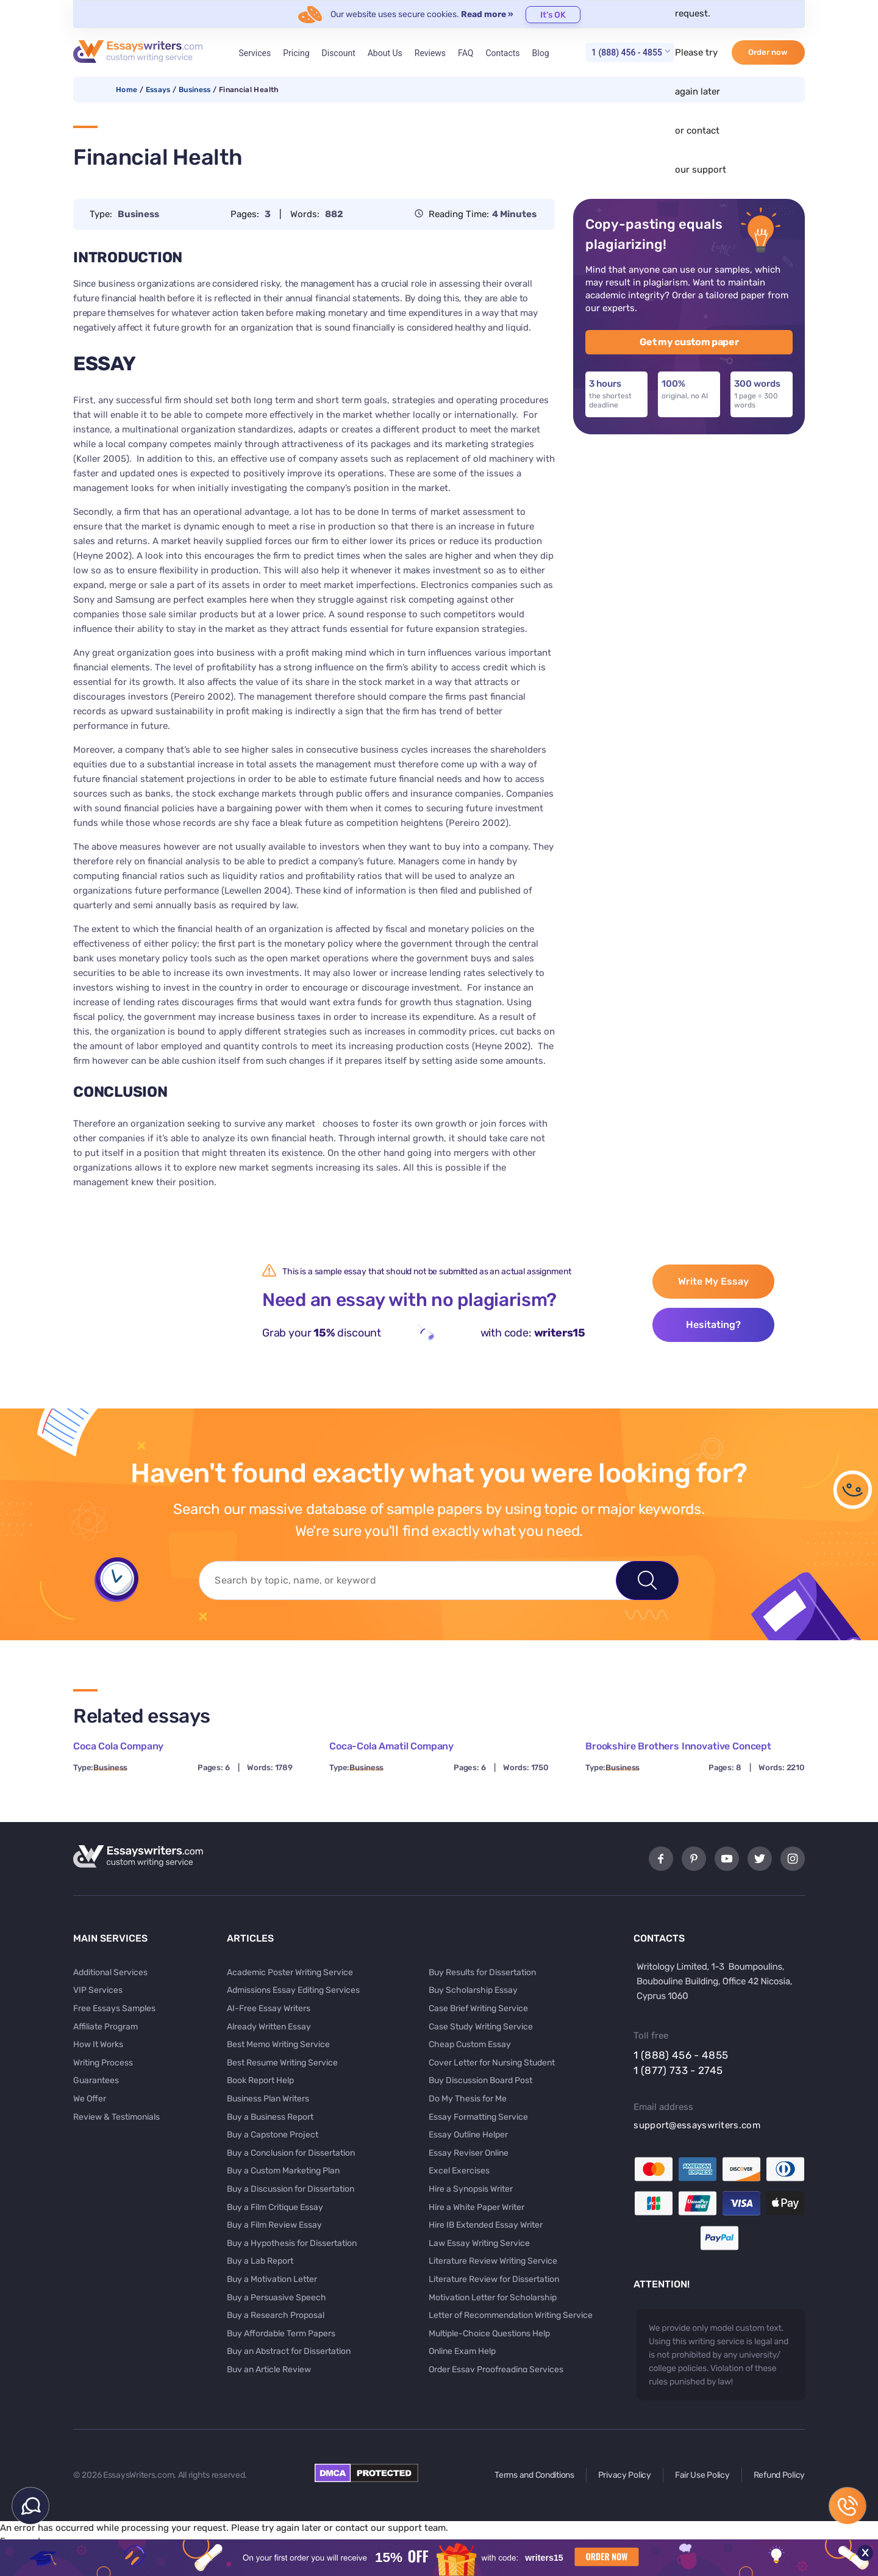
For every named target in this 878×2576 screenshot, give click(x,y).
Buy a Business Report (270, 2117)
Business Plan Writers (268, 2098)
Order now (768, 52)
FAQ (465, 53)
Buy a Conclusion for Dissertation (291, 2153)
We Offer (89, 2098)
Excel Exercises (459, 2170)
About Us (385, 53)
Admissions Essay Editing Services (293, 1990)
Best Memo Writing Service (278, 2044)
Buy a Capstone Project (272, 2134)
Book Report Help (260, 2080)
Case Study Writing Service (481, 2027)
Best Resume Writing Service (282, 2063)
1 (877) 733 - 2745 (678, 2070)
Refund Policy (779, 2475)
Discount (338, 53)
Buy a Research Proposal (275, 2315)
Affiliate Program (105, 2027)
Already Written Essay (269, 2027)
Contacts (502, 53)
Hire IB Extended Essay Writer (486, 2225)
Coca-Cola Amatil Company (391, 1746)
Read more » (487, 14)
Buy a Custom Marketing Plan (283, 2170)
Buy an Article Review (269, 2369)
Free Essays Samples (114, 2008)
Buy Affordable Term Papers (281, 2333)
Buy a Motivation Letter (272, 2279)
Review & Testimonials (116, 2117)
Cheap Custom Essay (470, 2044)
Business (195, 89)
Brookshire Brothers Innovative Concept (678, 1746)
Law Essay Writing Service (479, 2243)
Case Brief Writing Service (478, 2008)
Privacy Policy (624, 2475)
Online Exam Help (462, 2351)
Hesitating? (713, 1324)
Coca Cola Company (118, 1746)
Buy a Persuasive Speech (276, 2297)
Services (254, 53)
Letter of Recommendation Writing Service (511, 2315)
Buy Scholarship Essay (473, 1990)
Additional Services (110, 1972)
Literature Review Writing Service (493, 2261)
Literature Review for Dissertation (494, 2279)
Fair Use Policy (702, 2475)
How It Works (98, 2044)
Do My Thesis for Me (468, 2098)
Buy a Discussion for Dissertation (290, 2189)
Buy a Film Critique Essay (275, 2207)
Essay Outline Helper (468, 2134)
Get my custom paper (689, 342)
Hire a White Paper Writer (476, 2207)
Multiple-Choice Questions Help (489, 2333)
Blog (540, 53)
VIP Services (98, 1990)
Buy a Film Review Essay (274, 2225)
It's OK (553, 15)
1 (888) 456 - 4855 (626, 52)
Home (126, 89)
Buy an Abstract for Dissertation (289, 2351)
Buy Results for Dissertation (482, 1972)
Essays (158, 89)
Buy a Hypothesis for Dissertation (292, 2243)
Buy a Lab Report (260, 2261)
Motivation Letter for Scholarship (493, 2297)
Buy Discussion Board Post (480, 2080)
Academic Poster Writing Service (290, 1972)
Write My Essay (713, 1281)
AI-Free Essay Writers (268, 2008)
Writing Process (103, 2063)
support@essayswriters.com (697, 2125)
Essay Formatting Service (478, 2117)
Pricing (296, 53)
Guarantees (96, 2080)
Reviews (430, 53)
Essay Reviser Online (469, 2153)
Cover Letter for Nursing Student (492, 2063)
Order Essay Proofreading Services (496, 2369)
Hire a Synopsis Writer (471, 2189)
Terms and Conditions (534, 2475)
